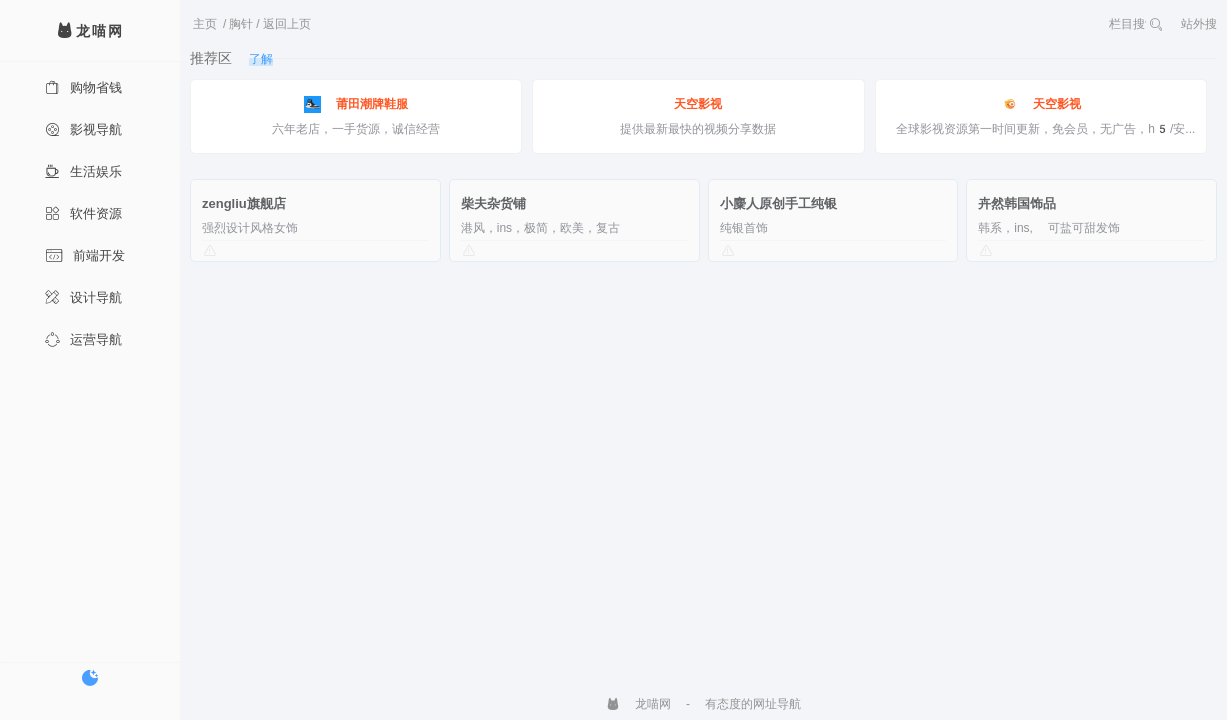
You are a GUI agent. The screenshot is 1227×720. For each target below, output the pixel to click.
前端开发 (85, 255)
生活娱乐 (83, 171)
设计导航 (83, 297)
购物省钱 (83, 87)
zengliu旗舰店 (244, 203)
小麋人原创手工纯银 (778, 203)
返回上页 (287, 24)
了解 (261, 59)
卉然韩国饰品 (1017, 203)
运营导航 (83, 339)
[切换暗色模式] (90, 678)
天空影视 (698, 104)
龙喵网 (638, 704)
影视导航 (83, 129)
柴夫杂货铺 (493, 203)
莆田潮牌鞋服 (356, 104)
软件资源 (83, 213)
